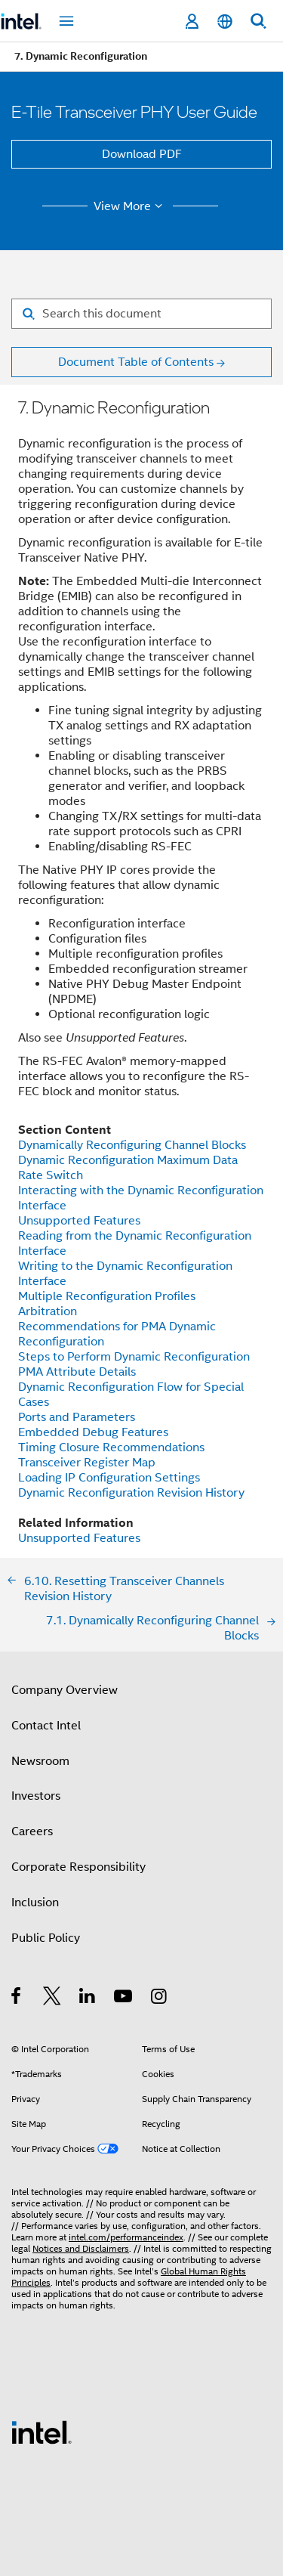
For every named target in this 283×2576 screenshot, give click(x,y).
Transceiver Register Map (86, 1462)
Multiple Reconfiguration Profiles (106, 1296)
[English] (225, 21)
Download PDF (142, 154)
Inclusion (35, 1902)
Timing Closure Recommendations (111, 1447)
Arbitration (47, 1311)
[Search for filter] (141, 314)
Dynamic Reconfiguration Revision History (131, 1492)
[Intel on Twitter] (52, 1998)
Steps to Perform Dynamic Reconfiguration (134, 1356)
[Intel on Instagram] (159, 1998)
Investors (35, 1796)
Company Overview (64, 1690)
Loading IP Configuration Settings (109, 1477)
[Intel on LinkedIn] (88, 1998)
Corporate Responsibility (78, 1867)
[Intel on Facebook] (17, 1998)
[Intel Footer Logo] (41, 2431)
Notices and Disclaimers (80, 2248)
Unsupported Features (79, 1220)
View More (130, 206)
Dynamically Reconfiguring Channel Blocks (132, 1145)
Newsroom (40, 1761)
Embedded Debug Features (93, 1432)
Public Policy (45, 1938)
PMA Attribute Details (77, 1371)
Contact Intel (46, 1725)
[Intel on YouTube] (124, 1998)
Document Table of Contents (136, 362)
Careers (32, 1831)
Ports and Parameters (76, 1417)
